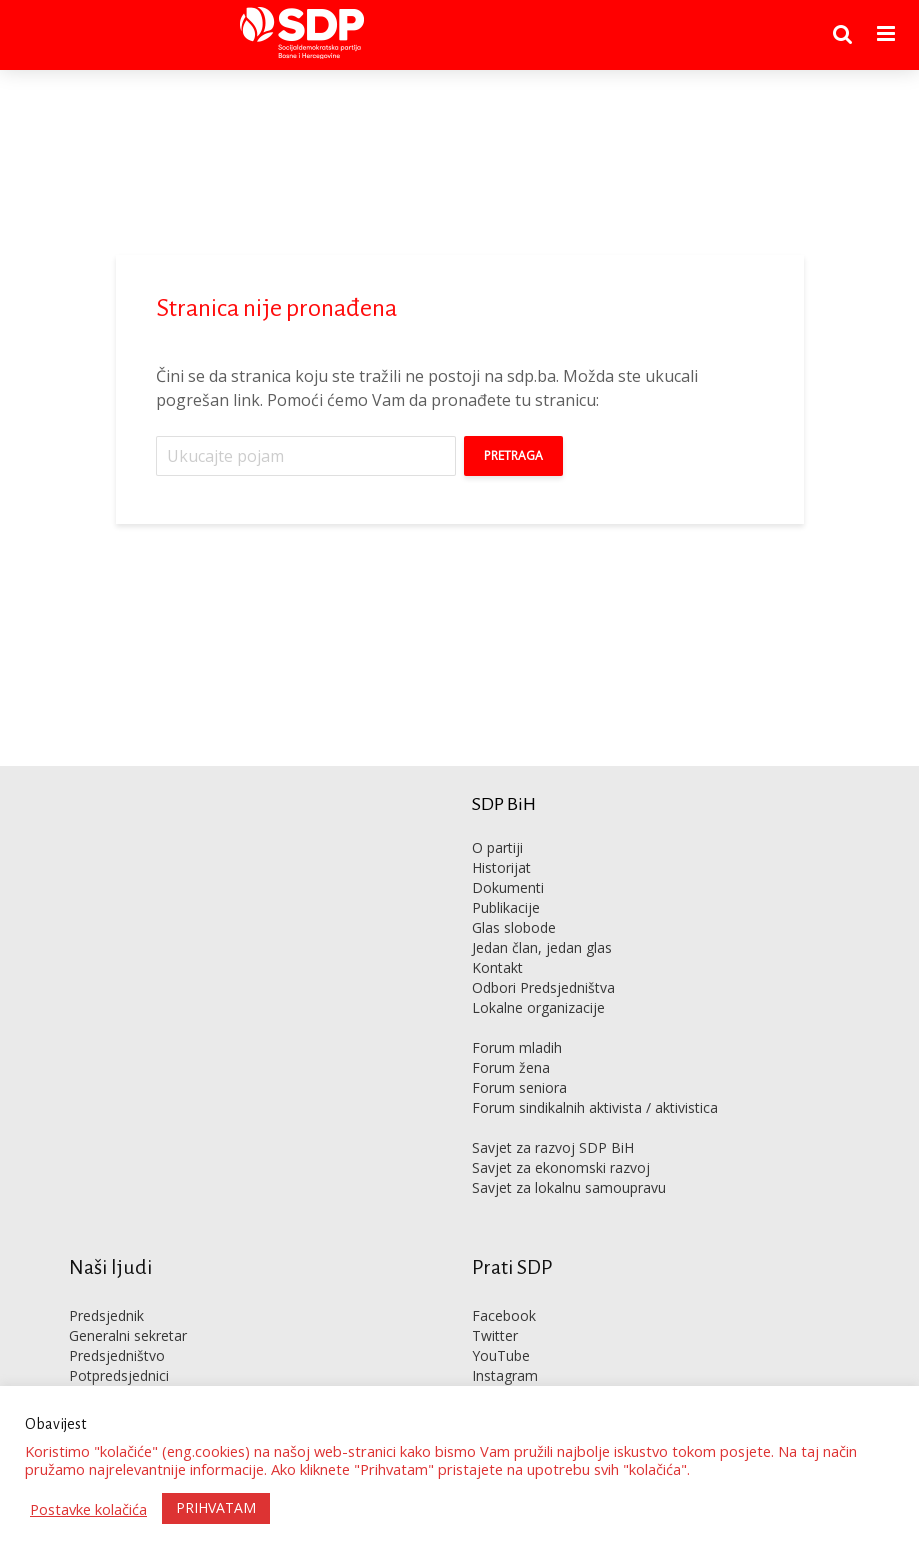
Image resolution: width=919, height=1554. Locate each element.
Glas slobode (514, 927)
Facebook (504, 1315)
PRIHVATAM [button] (216, 1507)
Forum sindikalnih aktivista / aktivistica (595, 1107)
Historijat (501, 867)
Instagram (505, 1375)
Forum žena (511, 1067)
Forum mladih (517, 1047)
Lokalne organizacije (538, 1007)
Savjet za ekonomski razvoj (561, 1167)
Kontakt (497, 967)
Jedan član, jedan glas (542, 947)
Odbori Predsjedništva (543, 987)
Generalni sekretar (128, 1335)
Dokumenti (508, 887)
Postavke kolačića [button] (88, 1509)
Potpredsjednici (119, 1375)
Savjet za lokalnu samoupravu (569, 1187)
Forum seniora (519, 1087)
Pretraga (513, 455)
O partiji (497, 847)
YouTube (501, 1355)
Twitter (495, 1335)
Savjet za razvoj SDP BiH (553, 1147)
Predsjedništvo (117, 1355)
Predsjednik (106, 1315)
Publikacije (506, 907)
